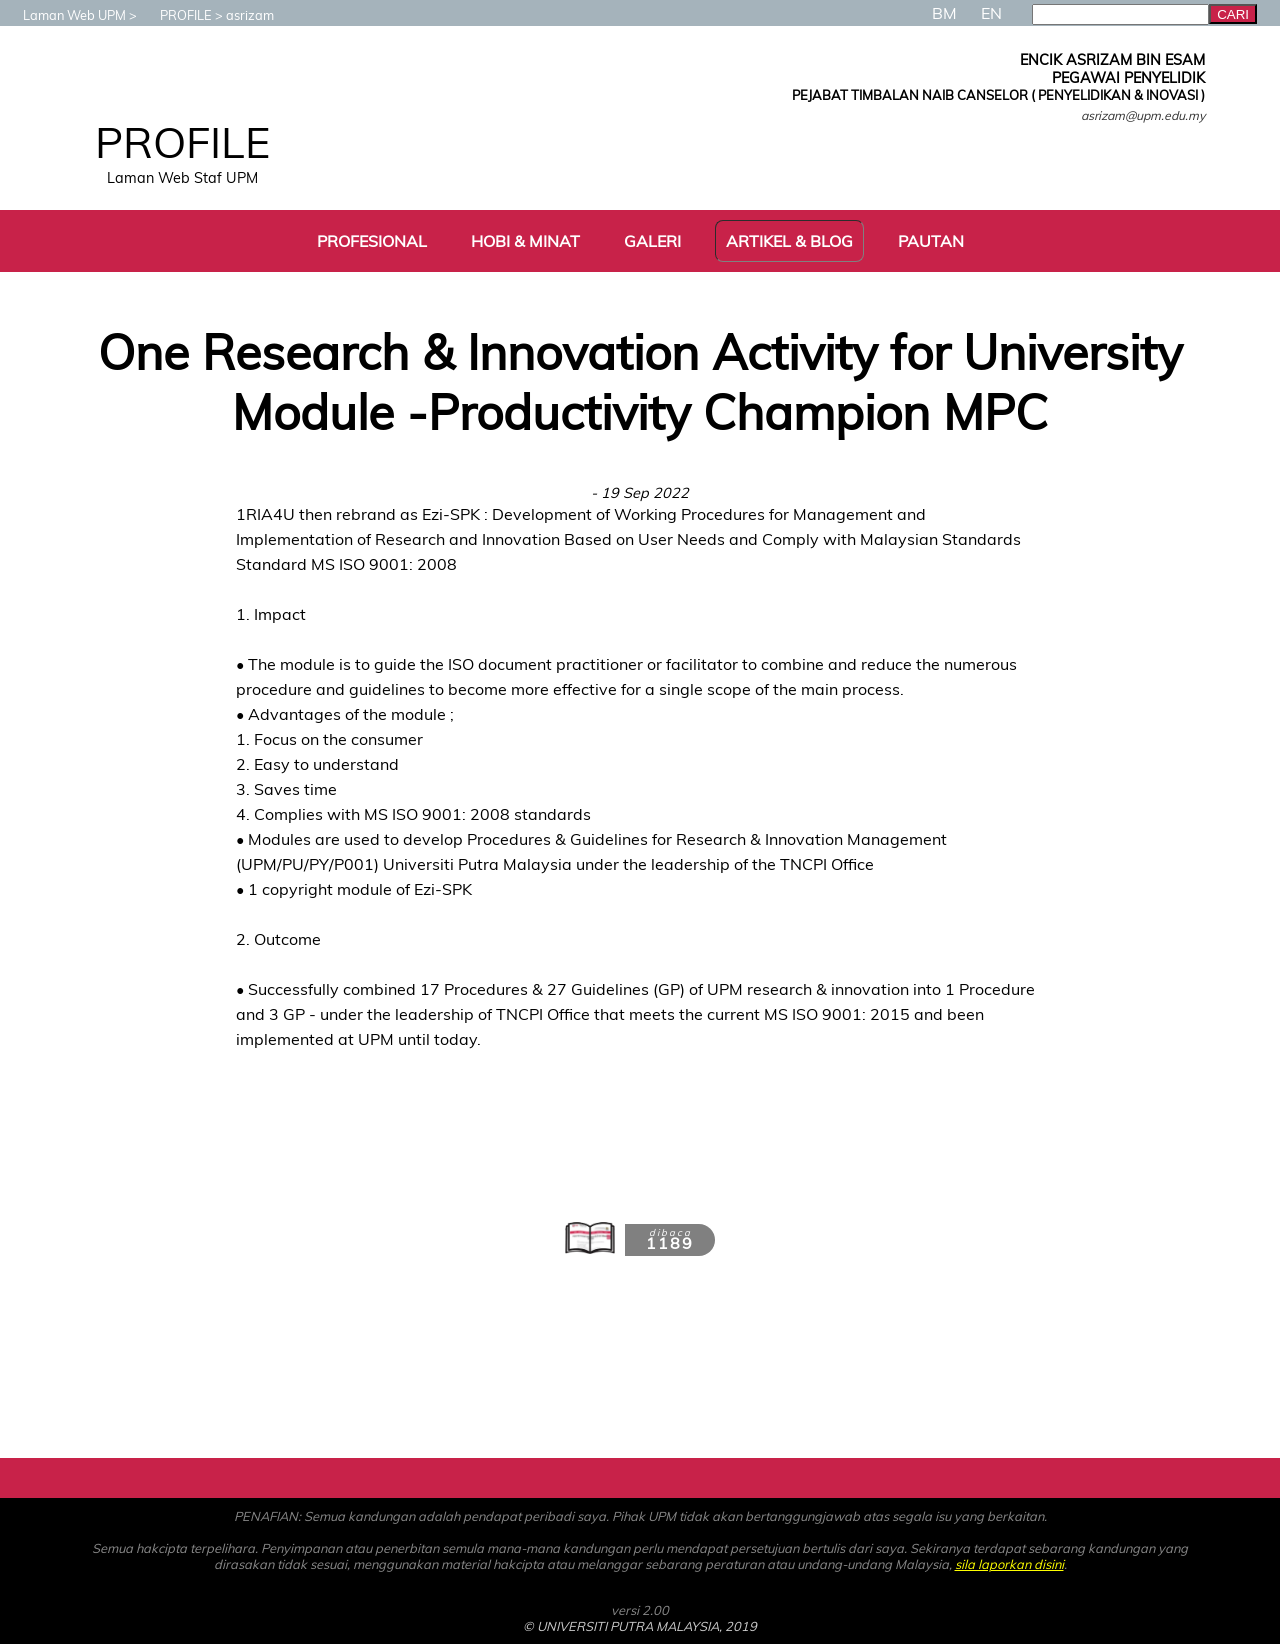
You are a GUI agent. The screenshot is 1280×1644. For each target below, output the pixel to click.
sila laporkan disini (1009, 1564)
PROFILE (176, 15)
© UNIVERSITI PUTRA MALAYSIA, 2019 (640, 1626)
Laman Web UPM (64, 15)
